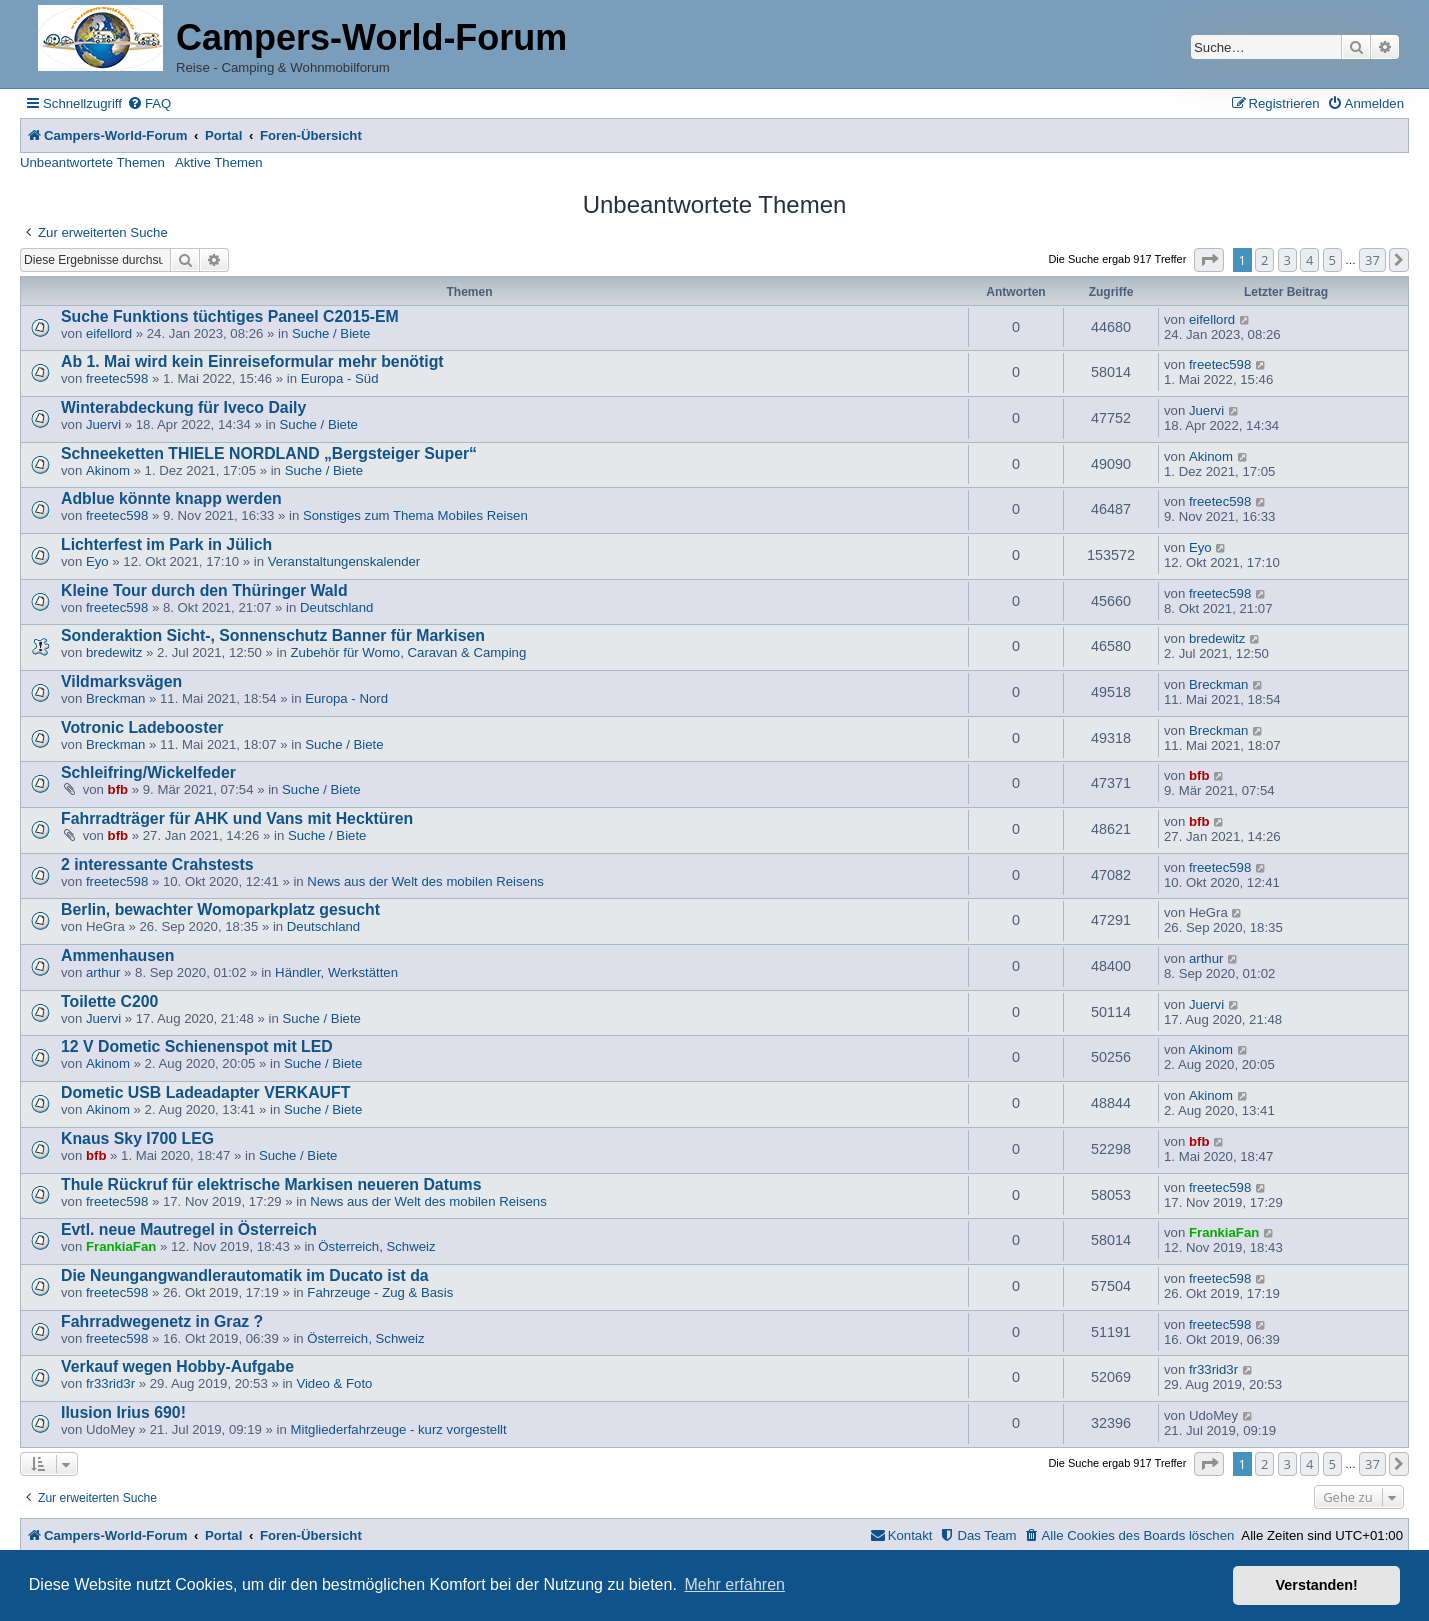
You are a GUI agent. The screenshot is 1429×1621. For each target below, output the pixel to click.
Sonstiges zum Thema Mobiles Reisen (415, 515)
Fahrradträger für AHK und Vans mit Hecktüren (237, 818)
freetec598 (117, 378)
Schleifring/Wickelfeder (148, 772)
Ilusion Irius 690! (123, 1412)
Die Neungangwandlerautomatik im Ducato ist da (245, 1275)
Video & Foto (334, 1383)
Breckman (115, 698)
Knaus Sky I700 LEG (137, 1138)
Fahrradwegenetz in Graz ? (162, 1321)
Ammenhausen (117, 955)
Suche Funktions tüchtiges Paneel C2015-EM (230, 316)
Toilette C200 (109, 1001)
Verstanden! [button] (1317, 1585)
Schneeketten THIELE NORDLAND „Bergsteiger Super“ (269, 453)
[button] (1209, 260)
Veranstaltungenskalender (344, 561)
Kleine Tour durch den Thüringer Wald (204, 590)
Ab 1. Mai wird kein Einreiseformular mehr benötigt (252, 361)
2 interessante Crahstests (157, 864)
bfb (118, 789)
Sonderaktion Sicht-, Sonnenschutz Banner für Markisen (273, 635)
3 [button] (1287, 260)
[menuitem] (149, 103)
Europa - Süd (340, 378)
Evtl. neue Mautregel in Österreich (189, 1229)
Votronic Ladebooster (142, 727)
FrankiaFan (121, 1246)
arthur (103, 972)
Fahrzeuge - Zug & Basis (380, 1292)
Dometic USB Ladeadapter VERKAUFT (205, 1092)
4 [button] (1309, 260)
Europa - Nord (346, 698)
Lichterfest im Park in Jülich (166, 544)
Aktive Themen (219, 162)
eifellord (109, 333)
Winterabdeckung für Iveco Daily (183, 407)
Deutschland (336, 607)
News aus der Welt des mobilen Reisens (425, 881)
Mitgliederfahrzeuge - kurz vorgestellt (398, 1429)
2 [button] (1264, 260)
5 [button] (1332, 260)
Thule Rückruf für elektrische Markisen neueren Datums (271, 1184)
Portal (223, 135)
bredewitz (114, 652)
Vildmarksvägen (121, 681)
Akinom (108, 470)
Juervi (103, 424)
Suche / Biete (331, 333)
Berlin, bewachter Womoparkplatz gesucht (220, 909)
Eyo (97, 561)
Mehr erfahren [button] (734, 1584)
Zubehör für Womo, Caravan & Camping (409, 652)
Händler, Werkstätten (336, 972)
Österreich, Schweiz (376, 1246)
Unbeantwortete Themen (92, 162)
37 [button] (1372, 260)
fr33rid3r (110, 1383)
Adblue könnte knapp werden (171, 498)
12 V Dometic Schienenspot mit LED (197, 1046)
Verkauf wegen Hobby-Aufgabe (177, 1366)
